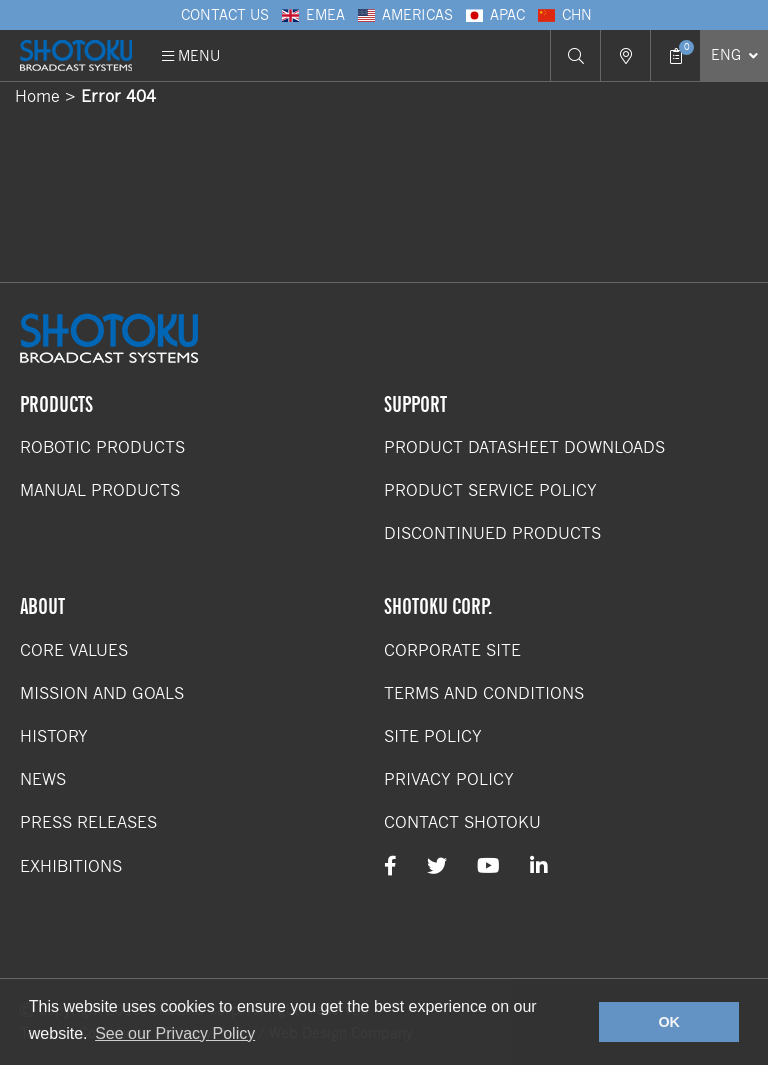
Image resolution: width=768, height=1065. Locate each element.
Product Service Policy (490, 490)
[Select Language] (734, 55)
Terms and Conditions (484, 693)
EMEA (312, 15)
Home (37, 96)
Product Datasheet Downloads (524, 447)
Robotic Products (102, 447)
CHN (563, 15)
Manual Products (100, 490)
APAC (494, 15)
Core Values (74, 650)
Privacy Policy (449, 779)
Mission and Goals (102, 693)
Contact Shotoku (462, 822)
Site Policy (433, 736)
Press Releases (88, 822)
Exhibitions (71, 866)
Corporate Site (452, 650)
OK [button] (669, 1022)
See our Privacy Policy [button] (175, 1033)
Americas (404, 15)
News (43, 779)
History (54, 736)
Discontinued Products (492, 533)
